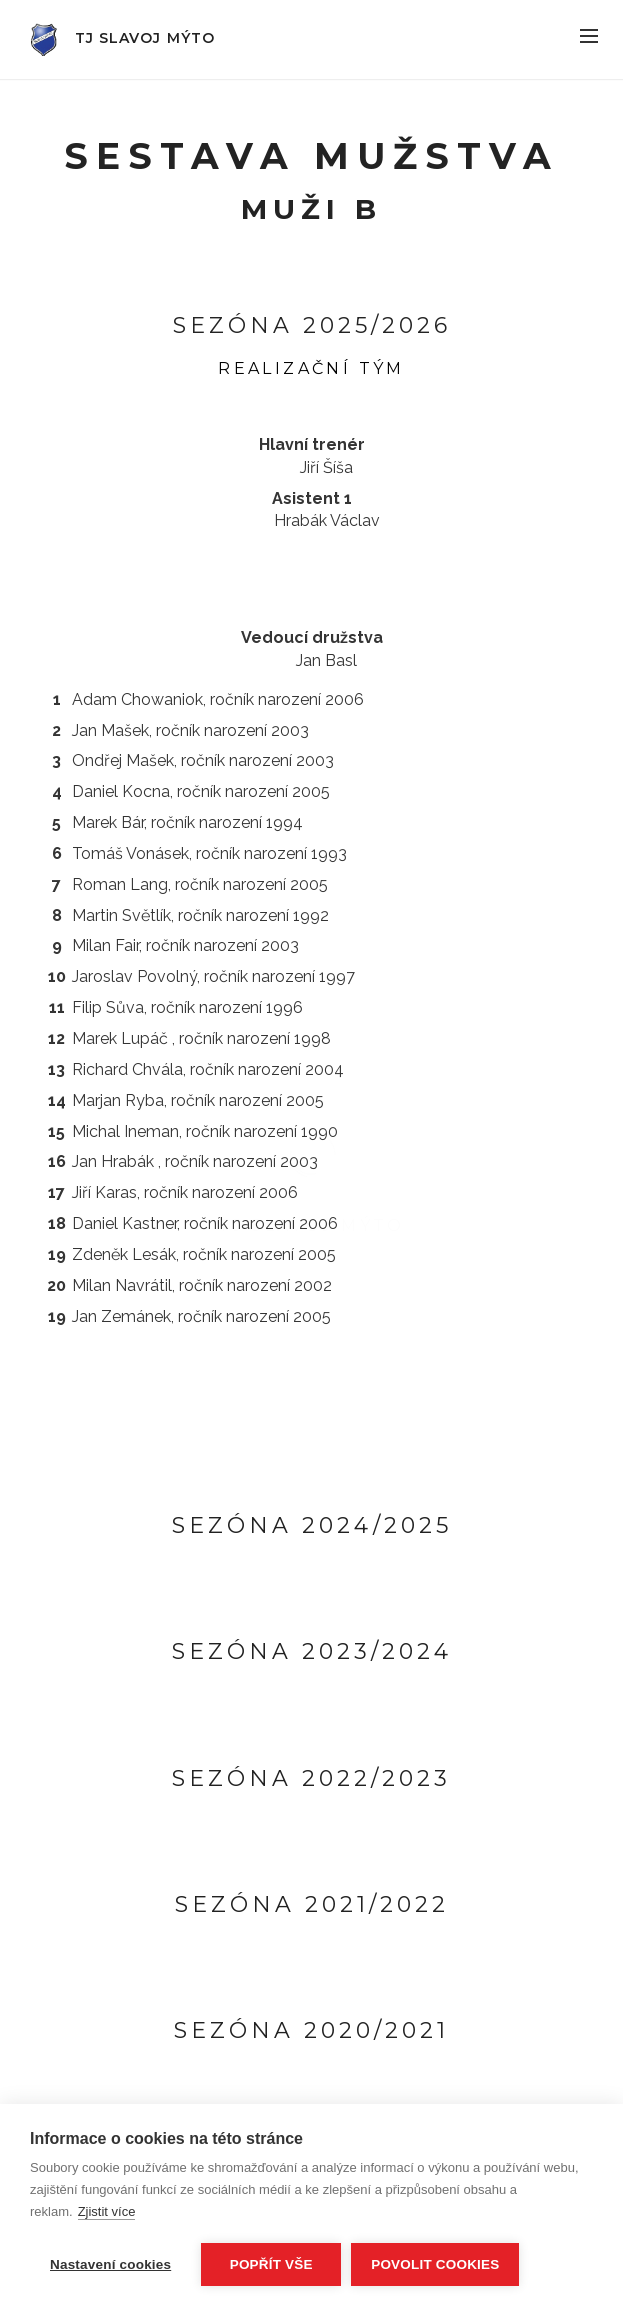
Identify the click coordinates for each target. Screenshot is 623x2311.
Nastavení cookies (110, 2264)
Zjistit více (107, 2211)
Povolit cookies (435, 2264)
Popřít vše (271, 2264)
